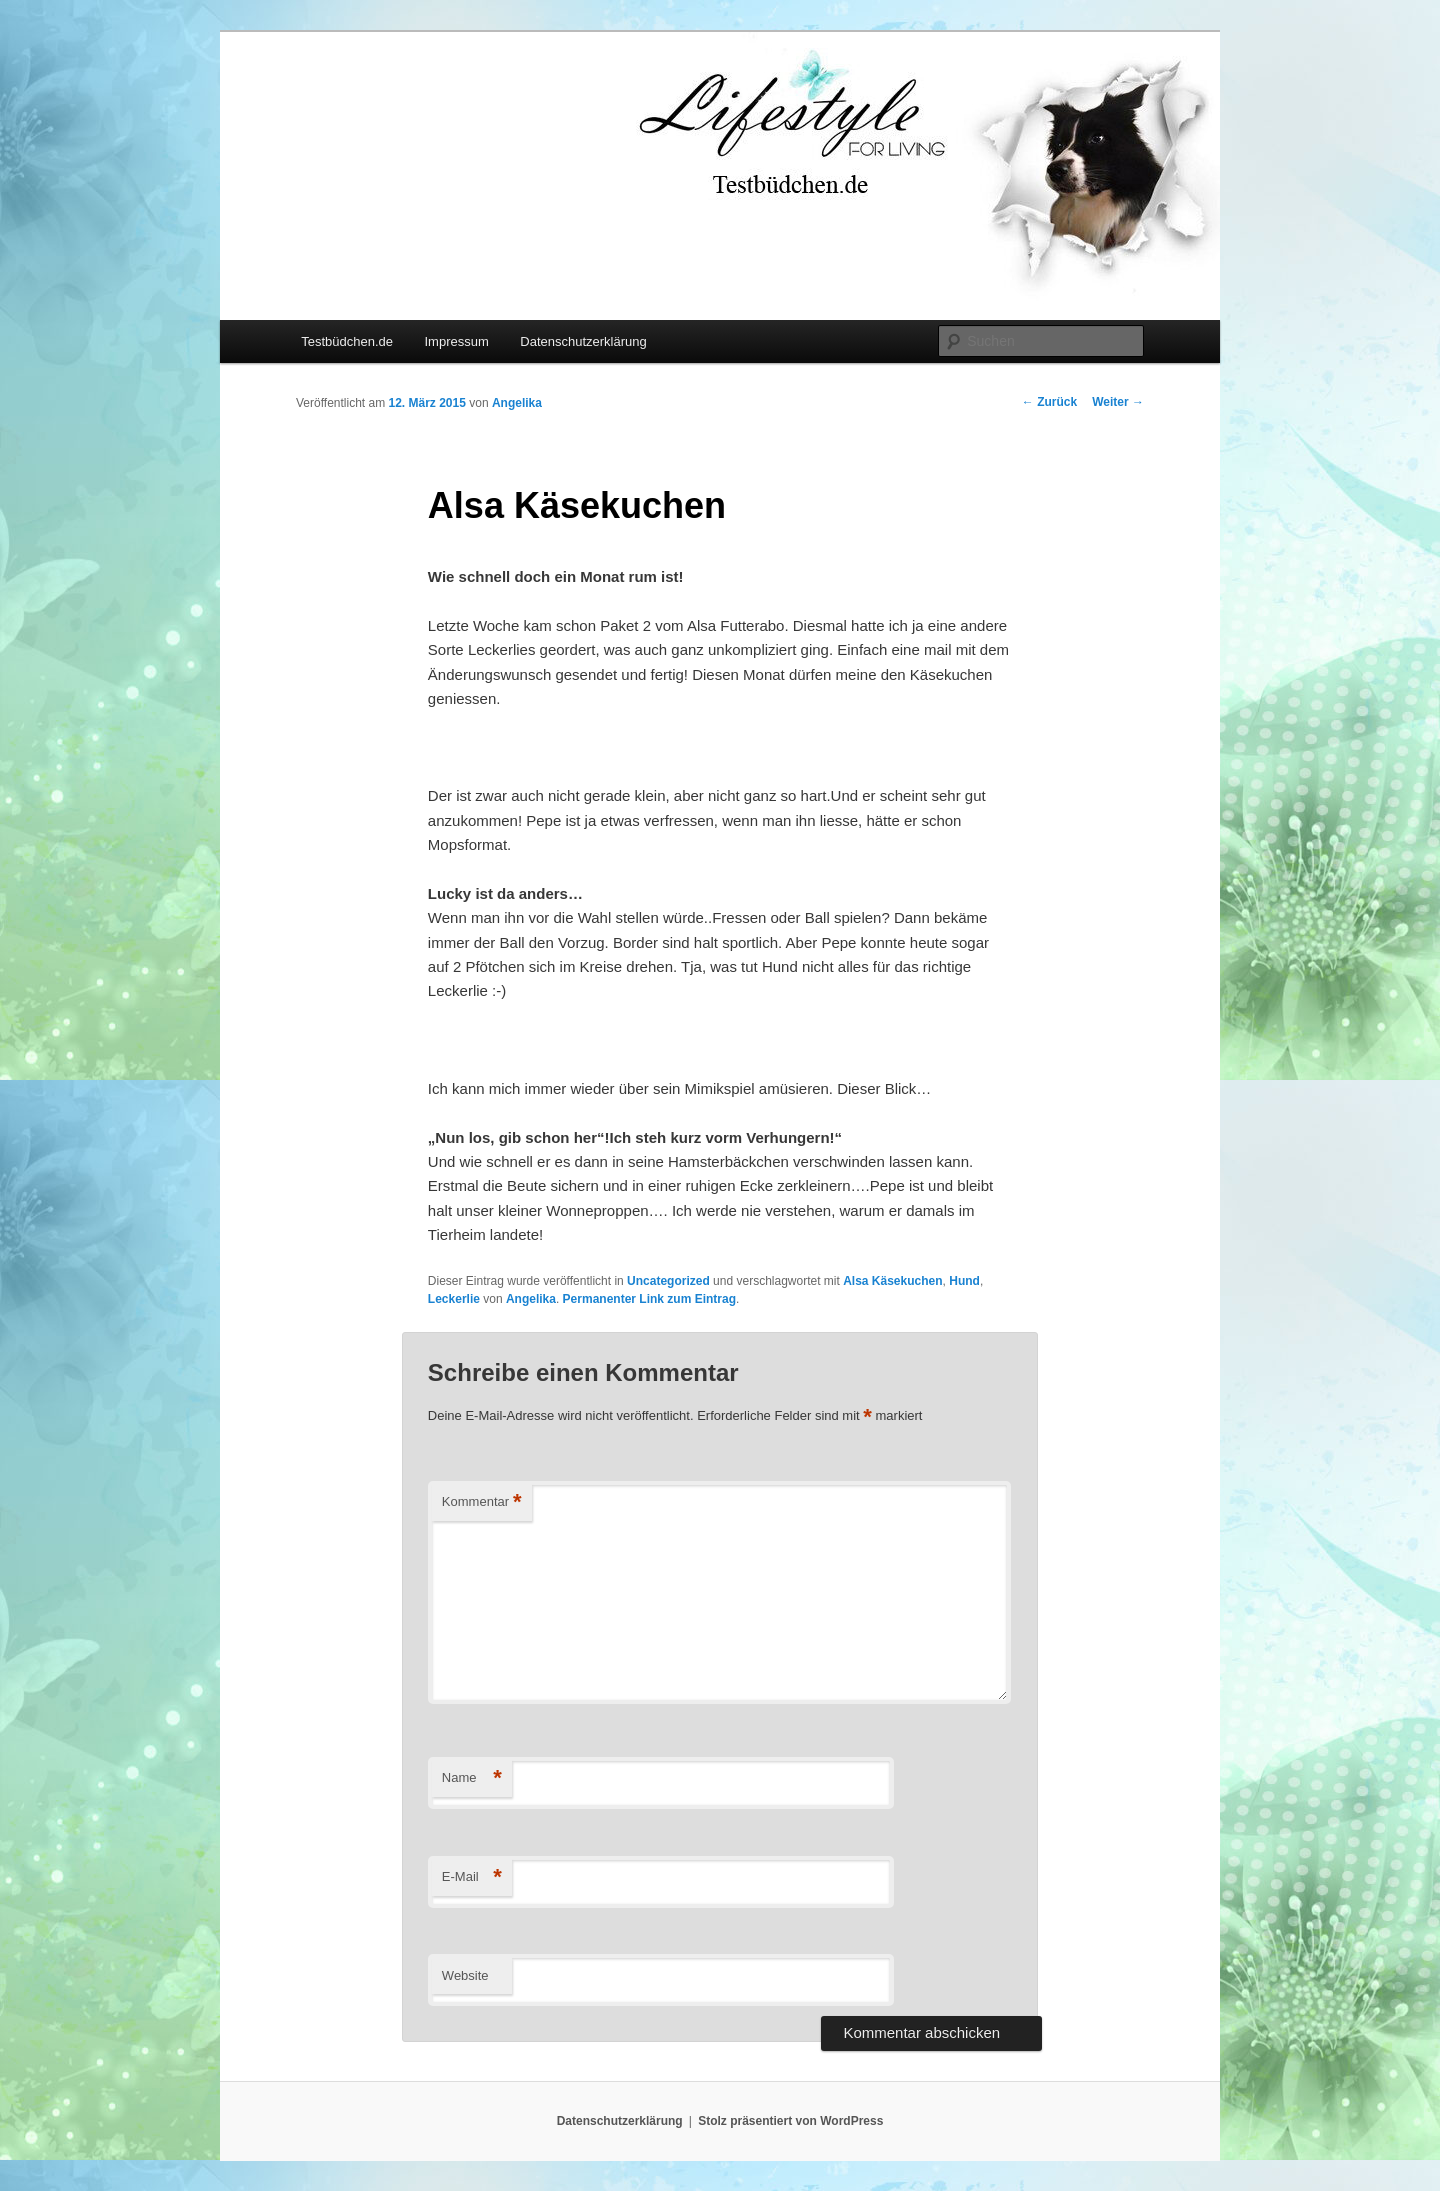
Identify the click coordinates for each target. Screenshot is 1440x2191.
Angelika (517, 403)
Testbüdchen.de (347, 341)
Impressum (456, 341)
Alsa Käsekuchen (892, 1281)
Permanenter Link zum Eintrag (649, 1299)
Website (465, 1975)
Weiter (1118, 402)
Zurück (1049, 402)
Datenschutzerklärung (583, 341)
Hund (964, 1281)
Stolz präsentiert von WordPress (790, 2121)
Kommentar (482, 1502)
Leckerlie (454, 1299)
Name (472, 1778)
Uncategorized (668, 1281)
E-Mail (472, 1877)
